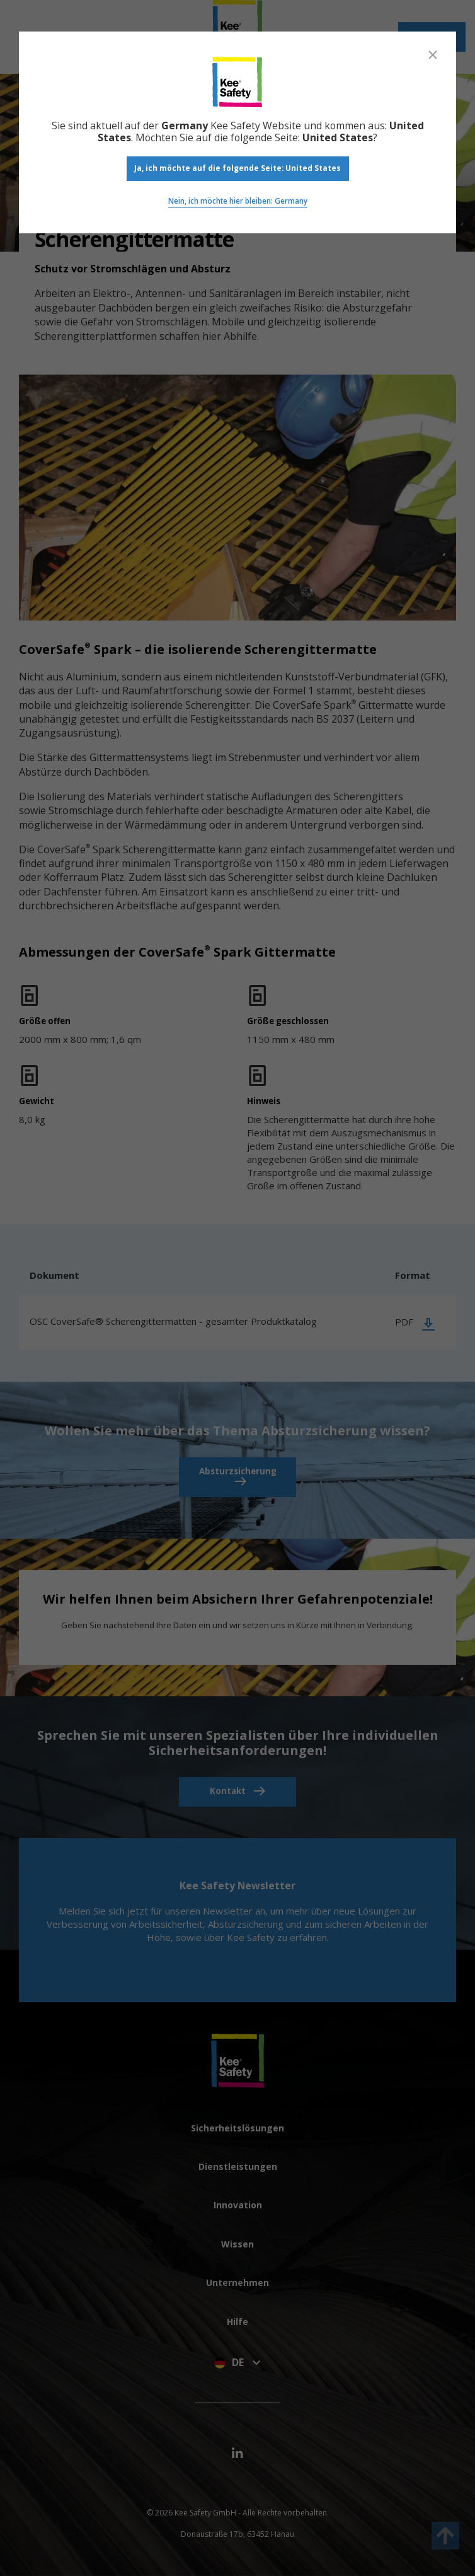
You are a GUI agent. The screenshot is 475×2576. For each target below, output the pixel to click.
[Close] (433, 55)
